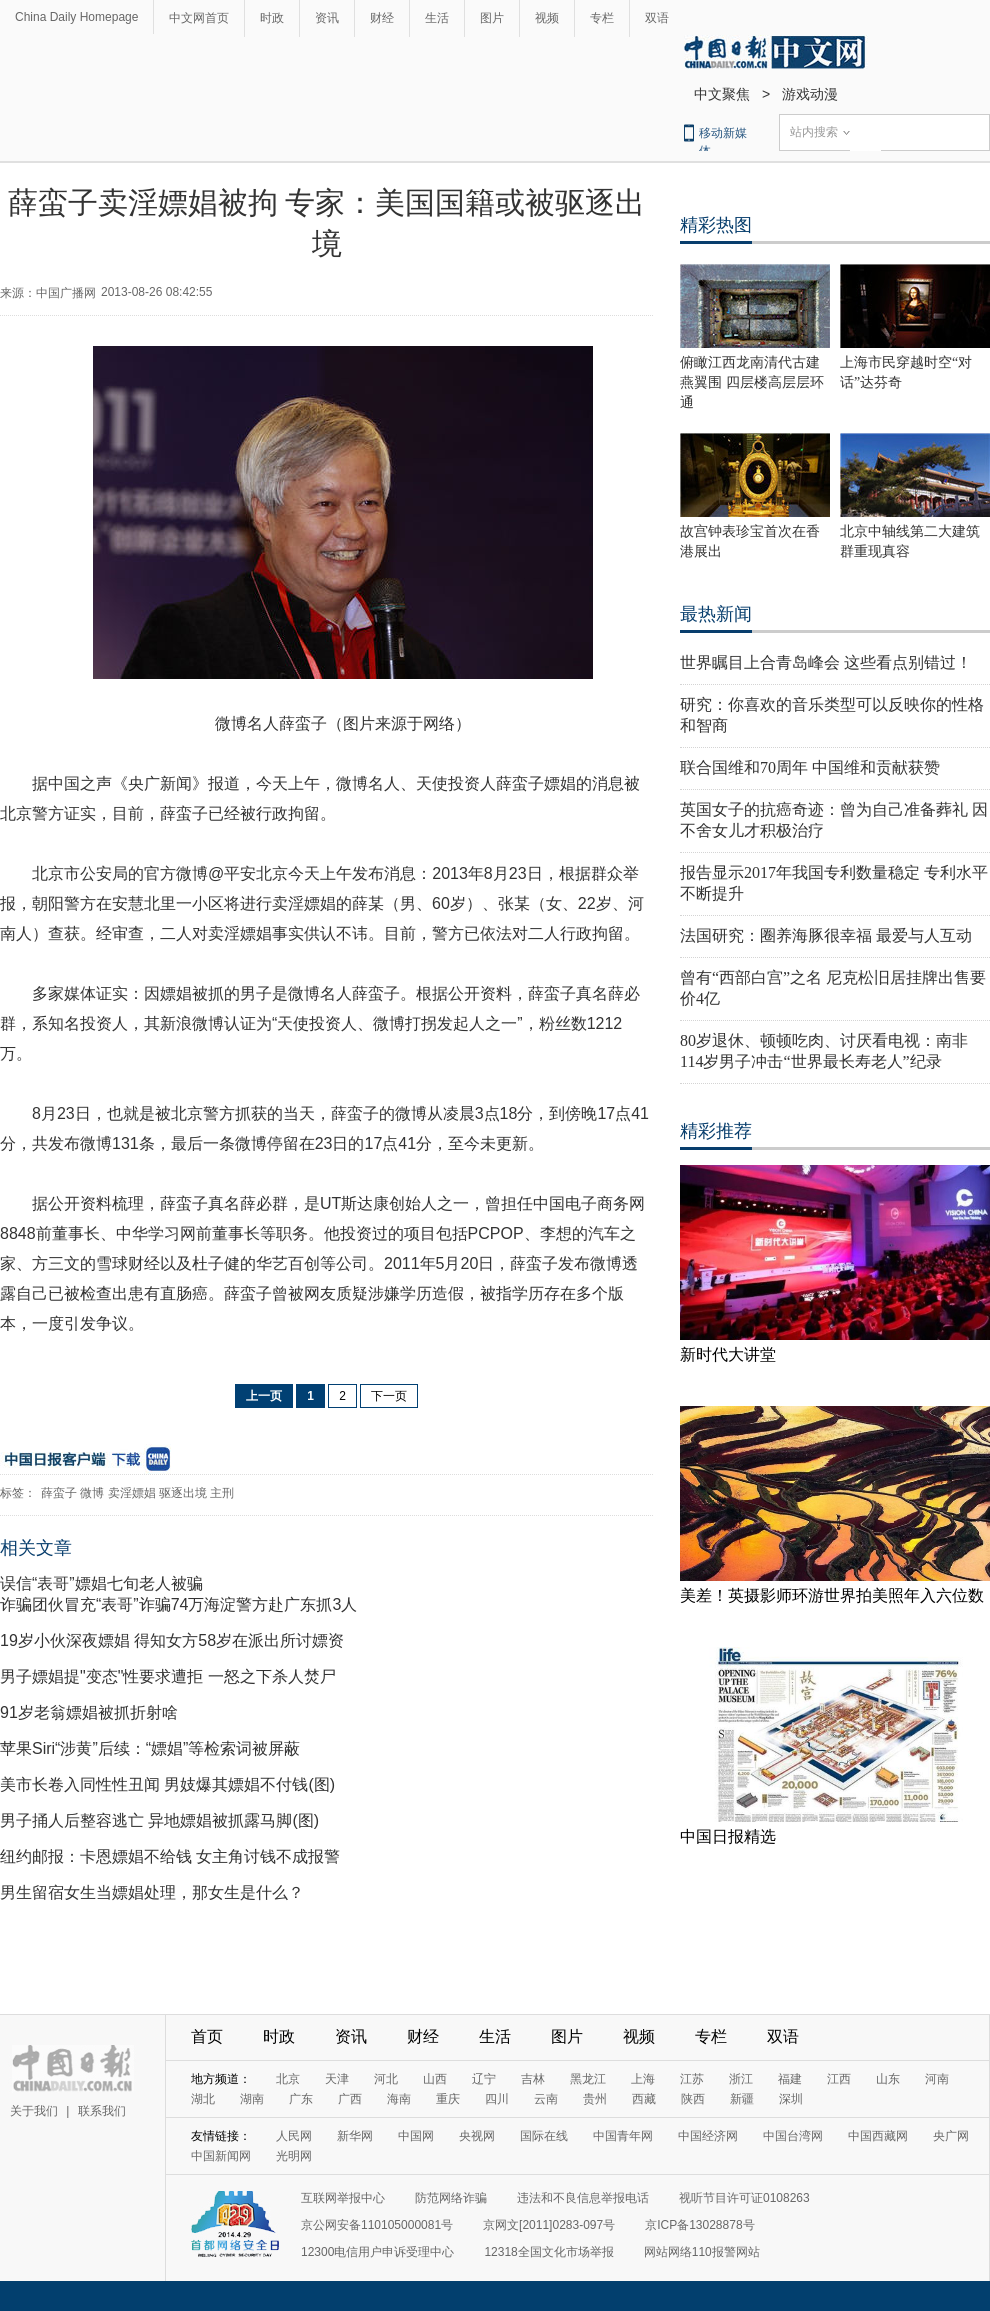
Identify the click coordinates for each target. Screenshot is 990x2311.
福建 (790, 2079)
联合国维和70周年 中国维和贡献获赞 (810, 767)
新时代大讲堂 (728, 1354)
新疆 (742, 2099)
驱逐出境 (183, 1493)
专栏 (602, 18)
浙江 (741, 2079)
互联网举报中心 (343, 2198)
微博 (92, 1493)
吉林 (533, 2079)
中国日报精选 (728, 1836)
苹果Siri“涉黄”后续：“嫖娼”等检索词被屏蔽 (150, 1748)
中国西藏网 (878, 2136)
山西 (435, 2079)
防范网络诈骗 (451, 2198)
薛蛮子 (59, 1493)
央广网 (951, 2136)
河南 (937, 2079)
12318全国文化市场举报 (548, 2252)
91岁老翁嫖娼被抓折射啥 (89, 1712)
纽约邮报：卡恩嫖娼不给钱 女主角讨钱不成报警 (170, 1856)
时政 (272, 18)
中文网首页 (199, 18)
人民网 (294, 2136)
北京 (288, 2079)
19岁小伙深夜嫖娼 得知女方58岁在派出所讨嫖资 (172, 1640)
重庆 (448, 2099)
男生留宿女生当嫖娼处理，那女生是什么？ (152, 1892)
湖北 (203, 2099)
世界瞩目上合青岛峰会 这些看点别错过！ (826, 662)
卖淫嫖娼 (132, 1493)
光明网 (294, 2156)
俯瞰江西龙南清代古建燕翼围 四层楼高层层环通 (752, 382)
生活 (437, 18)
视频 (547, 18)
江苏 (692, 2079)
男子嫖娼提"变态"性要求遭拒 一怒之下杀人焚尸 (168, 1676)
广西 (350, 2099)
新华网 (355, 2136)
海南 (399, 2099)
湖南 (252, 2099)
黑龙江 (588, 2079)
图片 (492, 18)
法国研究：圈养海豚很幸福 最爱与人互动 (826, 935)
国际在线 (544, 2136)
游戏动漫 (810, 94)
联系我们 (102, 2111)
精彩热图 (716, 225)
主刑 (222, 1493)
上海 (643, 2079)
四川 (497, 2099)
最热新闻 (716, 614)
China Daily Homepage (76, 17)
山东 (888, 2079)
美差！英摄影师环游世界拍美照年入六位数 (832, 1595)
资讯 (327, 18)
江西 (839, 2079)
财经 (382, 18)
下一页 (389, 1396)
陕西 (693, 2099)
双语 (657, 18)
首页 (207, 2036)
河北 (386, 2079)
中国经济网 (708, 2136)
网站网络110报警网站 (702, 2252)
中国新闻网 (221, 2156)
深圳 (791, 2099)
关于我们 (34, 2111)
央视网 (477, 2136)
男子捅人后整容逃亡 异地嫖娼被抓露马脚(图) (159, 1820)
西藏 (644, 2099)
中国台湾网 (793, 2136)
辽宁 (484, 2079)
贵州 (595, 2099)
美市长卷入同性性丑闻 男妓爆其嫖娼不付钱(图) (167, 1784)
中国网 (416, 2136)
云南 (546, 2099)
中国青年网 (623, 2136)
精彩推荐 (716, 1131)
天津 (337, 2079)
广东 (301, 2099)
